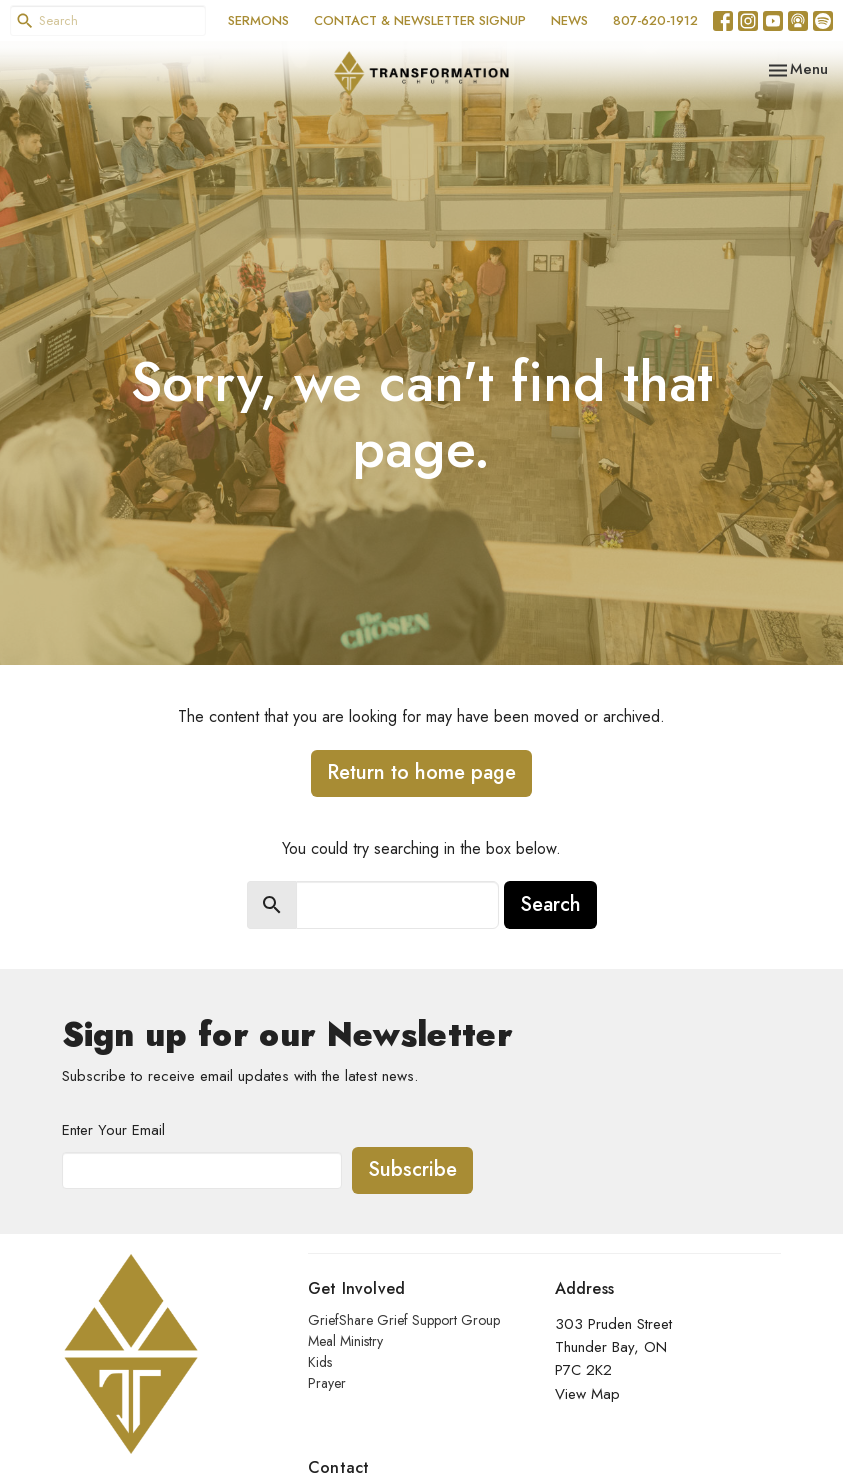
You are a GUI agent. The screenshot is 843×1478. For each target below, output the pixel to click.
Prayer (327, 1383)
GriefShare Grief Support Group (404, 1320)
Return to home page (421, 772)
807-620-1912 (655, 20)
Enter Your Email (113, 1130)
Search (550, 904)
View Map (587, 1394)
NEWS (569, 20)
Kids (320, 1362)
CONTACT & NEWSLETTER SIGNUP (420, 20)
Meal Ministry (345, 1341)
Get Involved (356, 1288)
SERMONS (258, 20)
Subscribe (412, 1169)
